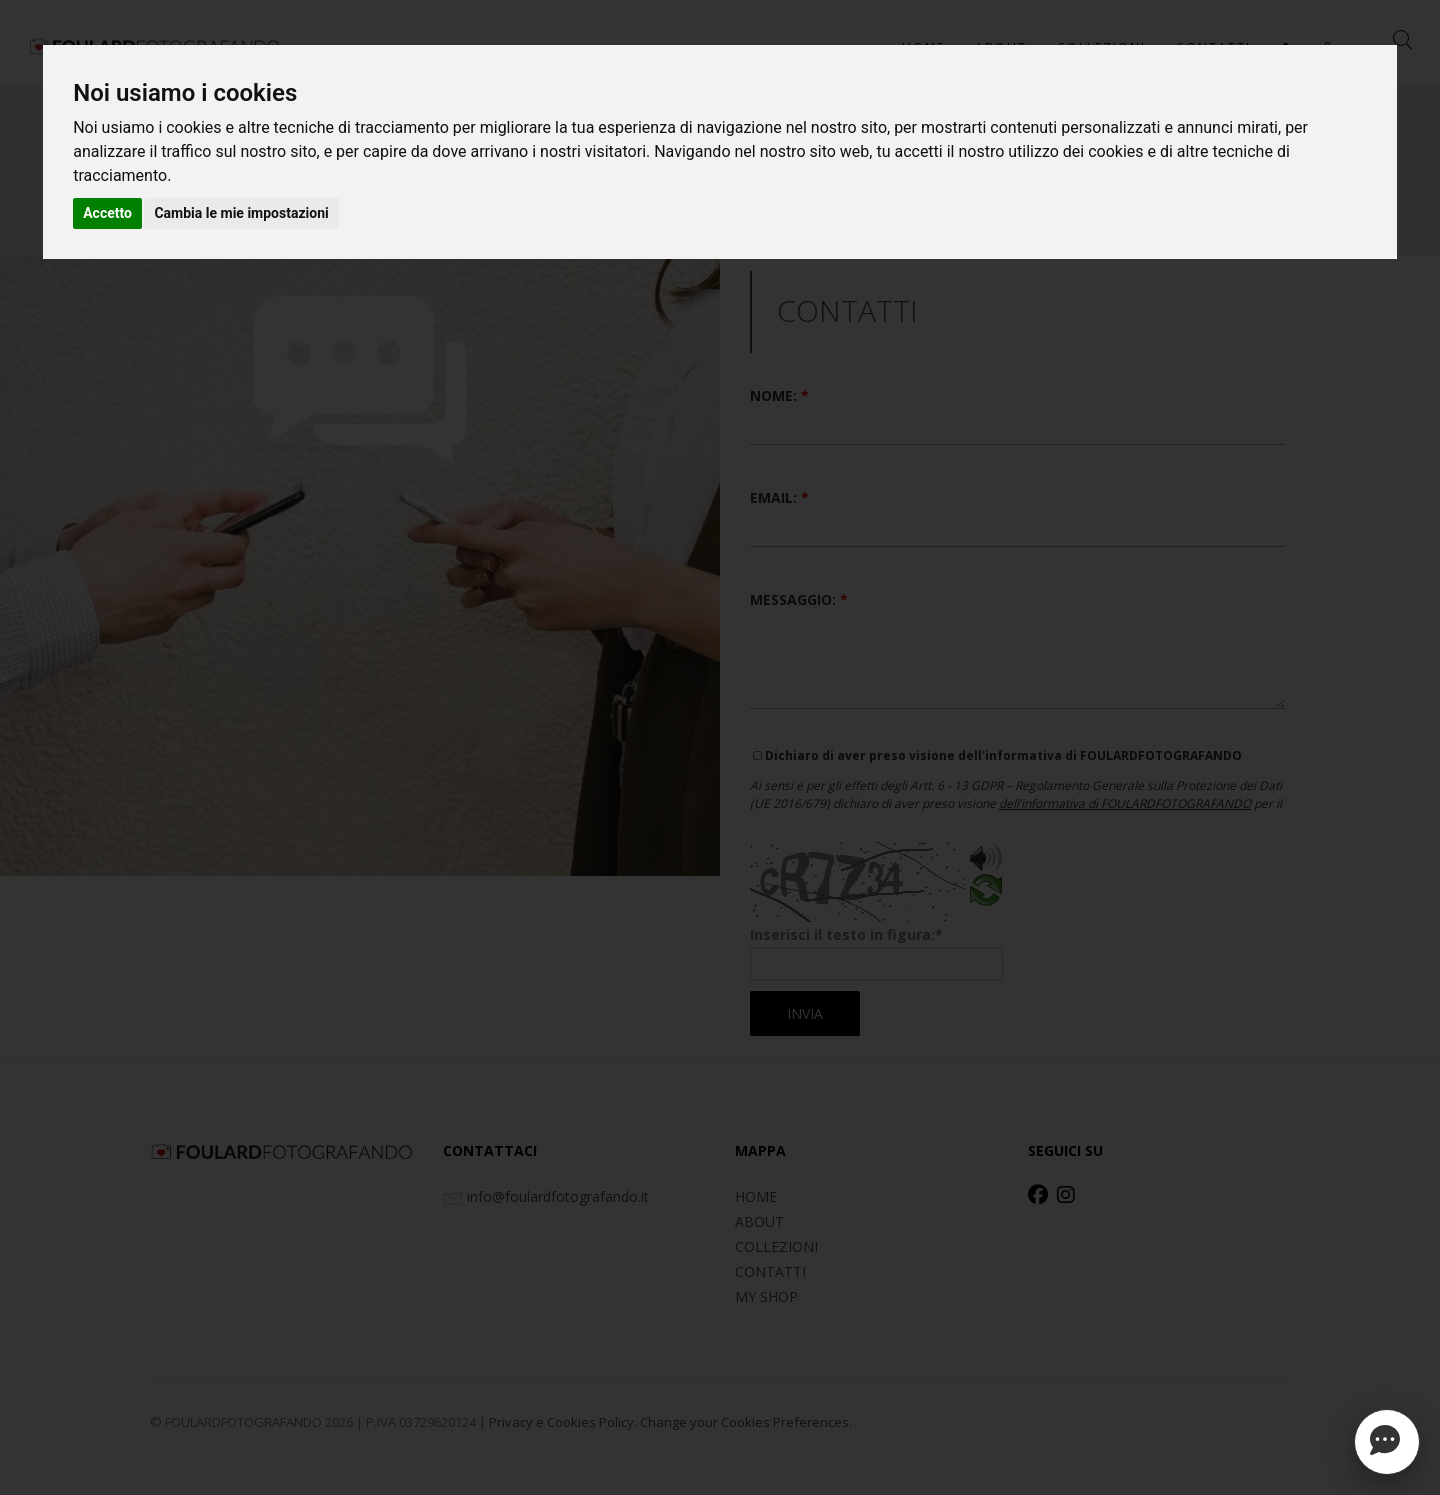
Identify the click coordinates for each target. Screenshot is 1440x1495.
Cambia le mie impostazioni (241, 213)
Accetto (107, 213)
